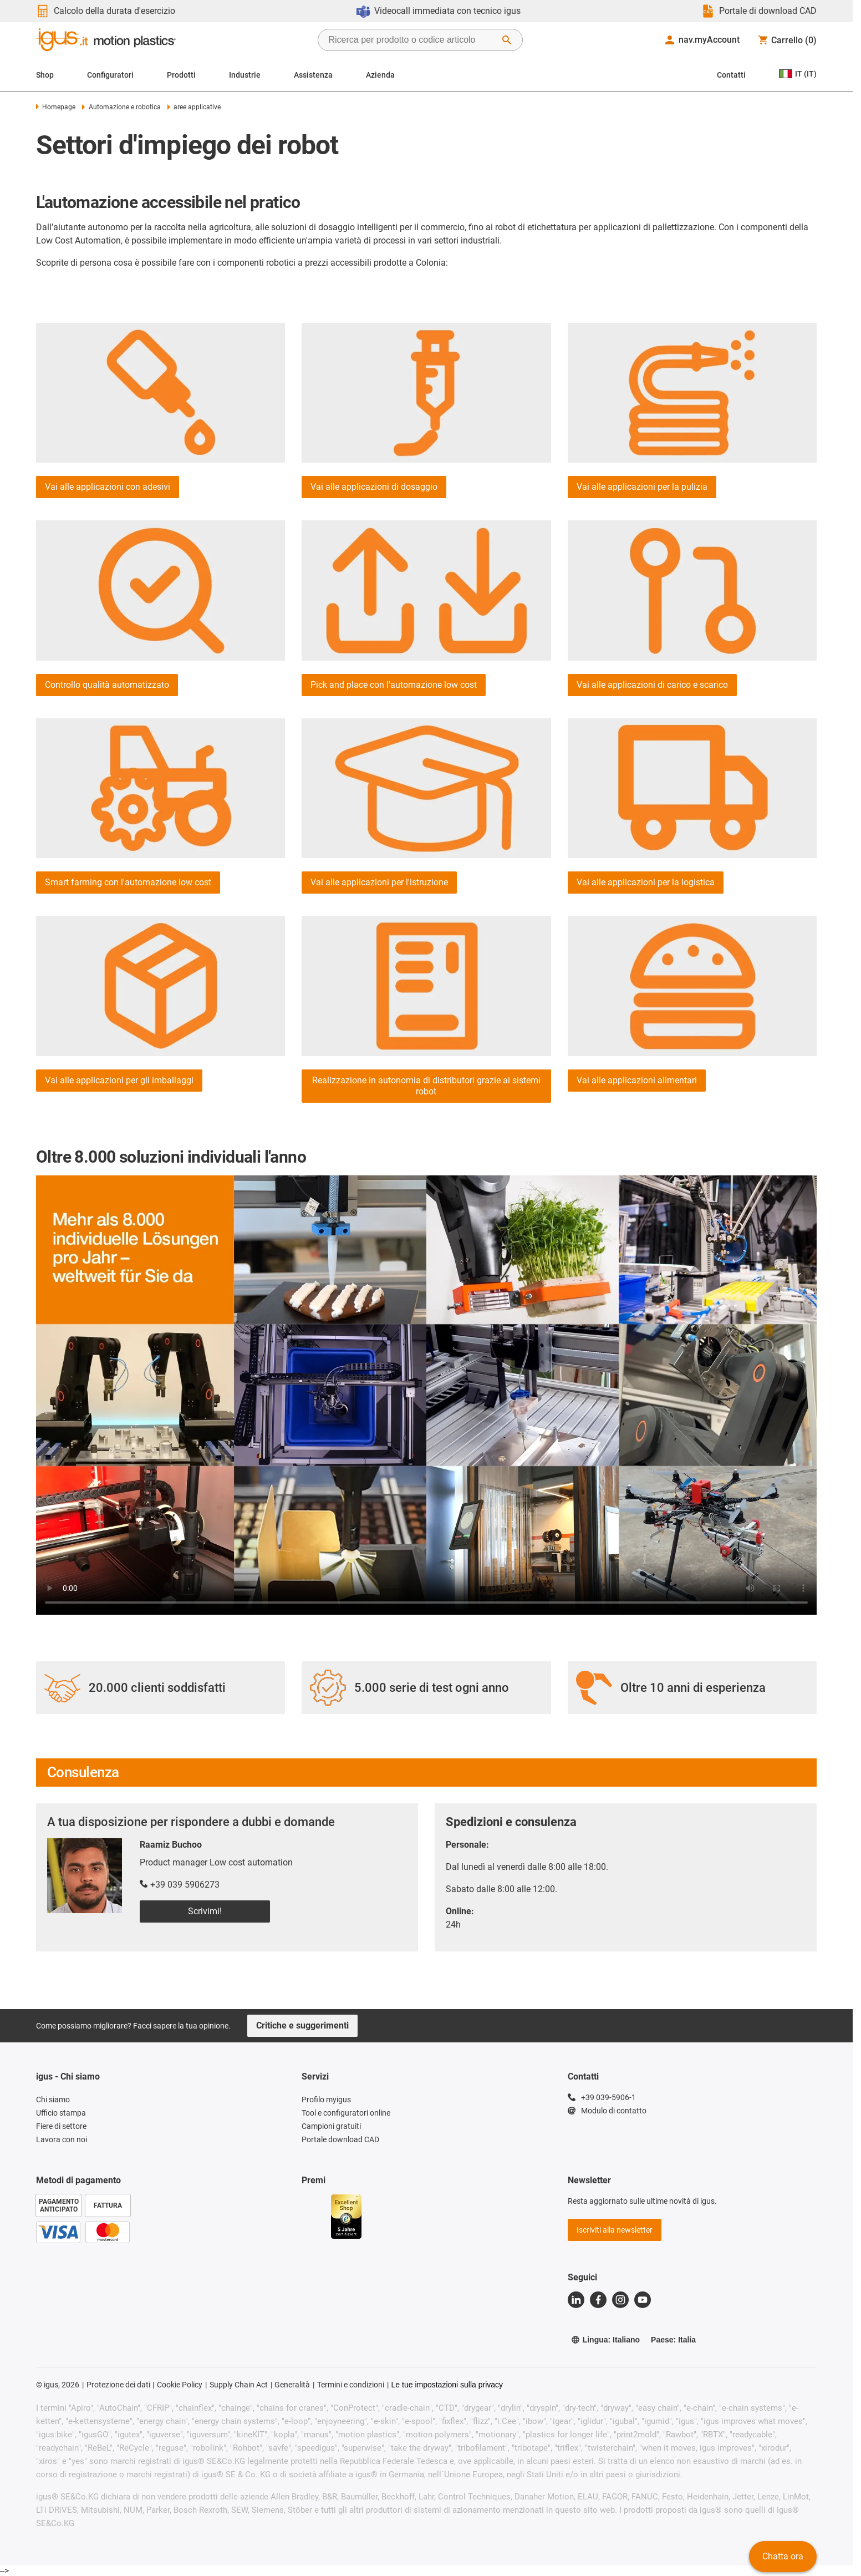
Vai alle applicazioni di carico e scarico (652, 685)
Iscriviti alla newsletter (615, 2229)
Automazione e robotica (121, 107)
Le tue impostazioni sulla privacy (447, 2384)
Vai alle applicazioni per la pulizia (642, 486)
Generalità (292, 2384)
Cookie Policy (179, 2384)
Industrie (245, 74)
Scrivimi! (205, 1911)
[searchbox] (411, 39)
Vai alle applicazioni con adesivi (107, 486)
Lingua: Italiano (605, 2339)
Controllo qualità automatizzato (107, 685)
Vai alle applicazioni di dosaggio (373, 486)
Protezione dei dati (118, 2384)
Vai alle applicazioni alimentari (637, 1080)
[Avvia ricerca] (506, 40)
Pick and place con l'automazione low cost (393, 685)
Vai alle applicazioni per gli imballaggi (119, 1080)
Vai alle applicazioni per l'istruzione (379, 882)
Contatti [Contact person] (731, 74)
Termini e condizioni (350, 2384)
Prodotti (181, 74)
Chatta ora (782, 2556)
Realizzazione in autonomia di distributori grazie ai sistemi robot (426, 1086)
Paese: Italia (673, 2339)
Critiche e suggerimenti (302, 2025)
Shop (45, 74)
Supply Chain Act (239, 2384)
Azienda (380, 74)
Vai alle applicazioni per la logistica (646, 882)
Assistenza (313, 74)
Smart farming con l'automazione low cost (128, 882)
